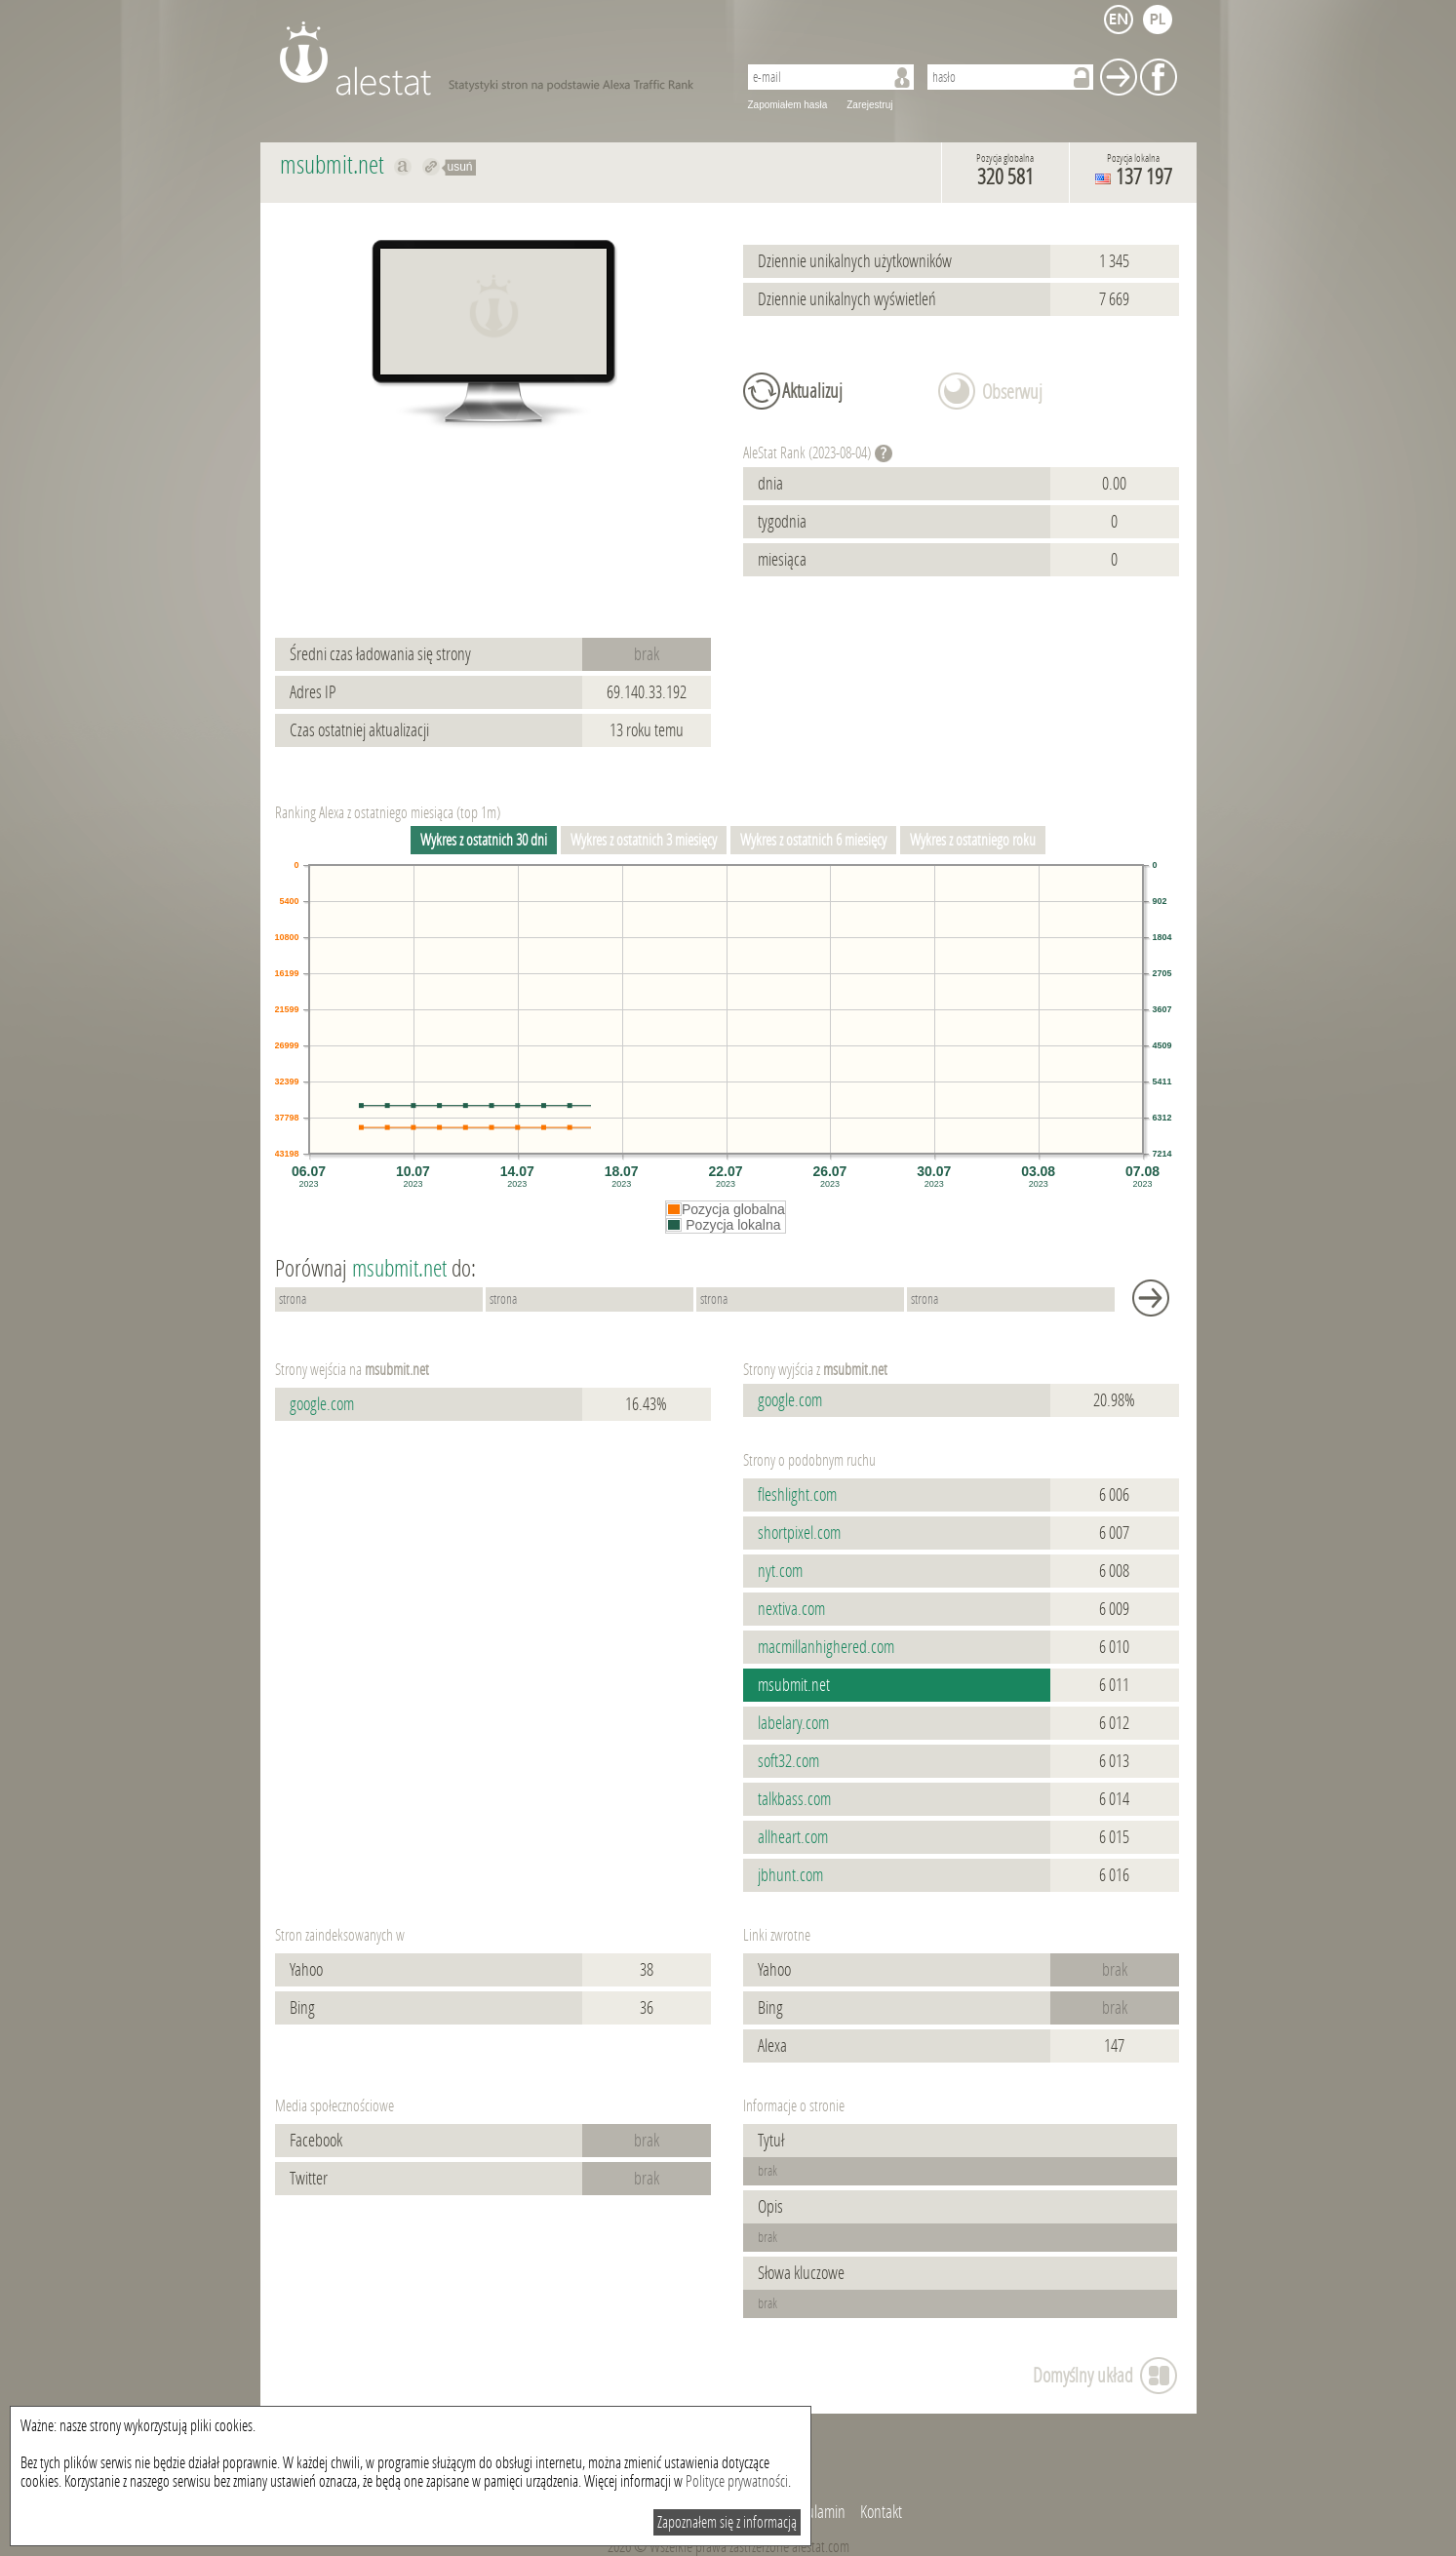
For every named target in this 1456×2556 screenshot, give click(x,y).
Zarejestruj (869, 104)
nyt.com (780, 1571)
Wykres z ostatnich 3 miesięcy (644, 840)
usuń (460, 167)
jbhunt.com (790, 1875)
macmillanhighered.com (826, 1647)
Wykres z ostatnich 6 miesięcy (813, 840)
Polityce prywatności (737, 2481)
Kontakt (881, 2512)
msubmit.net (794, 1685)
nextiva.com (791, 1609)
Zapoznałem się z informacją (727, 2522)
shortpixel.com (799, 1533)
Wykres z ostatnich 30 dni (483, 840)
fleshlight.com (797, 1495)
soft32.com (788, 1761)
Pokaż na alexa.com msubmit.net (403, 167)
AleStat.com (497, 58)
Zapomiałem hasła (788, 104)
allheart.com (793, 1837)
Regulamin (815, 2512)
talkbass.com (794, 1799)
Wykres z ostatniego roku (973, 840)
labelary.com (793, 1723)
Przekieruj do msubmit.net (431, 167)
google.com (322, 1404)
